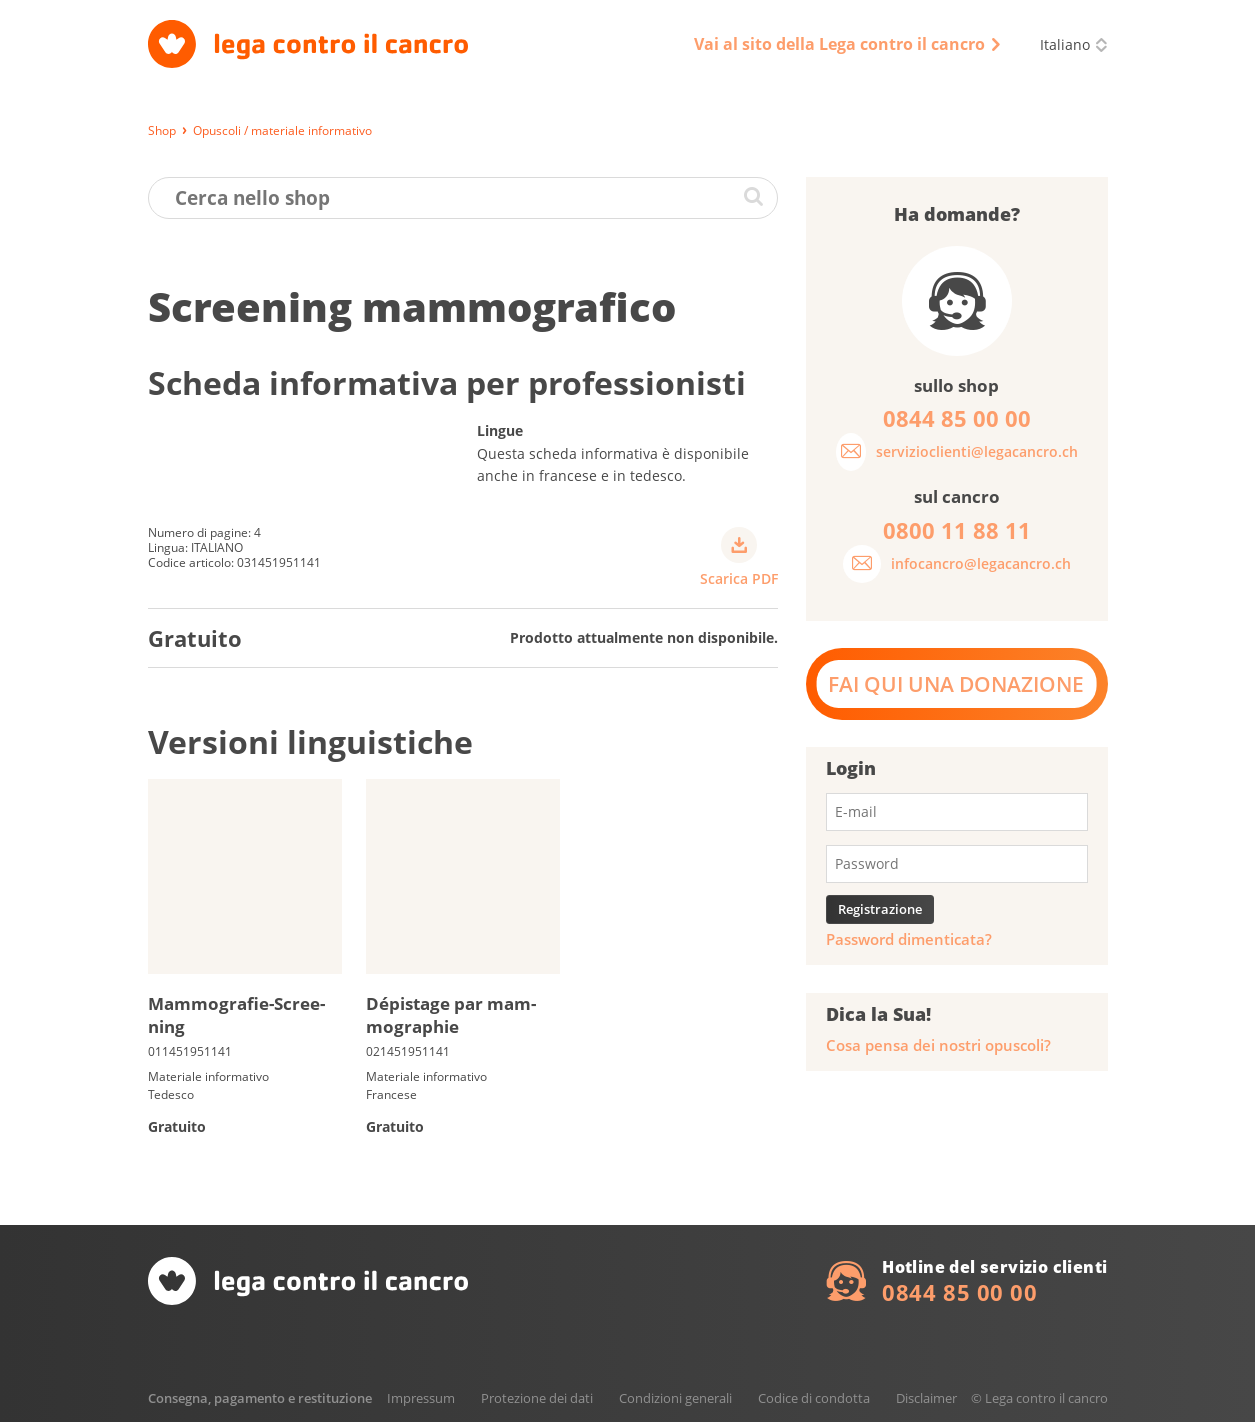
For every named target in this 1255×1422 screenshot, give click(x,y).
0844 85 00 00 (959, 1292)
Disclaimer (926, 1398)
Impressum (421, 1398)
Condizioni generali (675, 1398)
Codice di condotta (814, 1398)
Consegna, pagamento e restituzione (260, 1398)
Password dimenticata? (909, 939)
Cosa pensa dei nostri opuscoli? (938, 1045)
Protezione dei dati (537, 1398)
